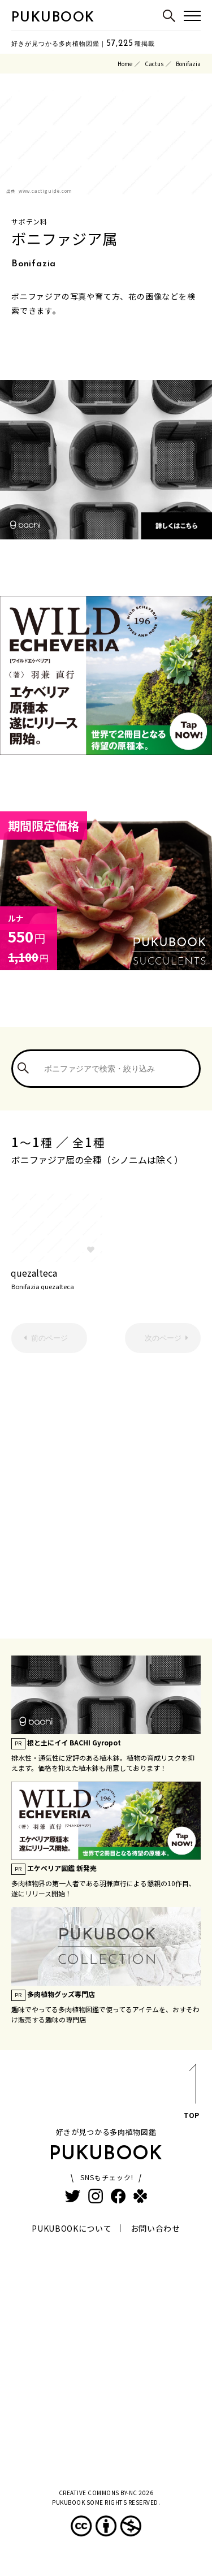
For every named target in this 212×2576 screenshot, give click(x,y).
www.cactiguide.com (45, 191)
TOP (191, 2093)
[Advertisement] (106, 1487)
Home (125, 63)
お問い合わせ (155, 2228)
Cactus (154, 63)
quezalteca (56, 1278)
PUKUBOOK (53, 18)
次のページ (163, 1338)
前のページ (49, 1338)
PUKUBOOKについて (71, 2228)
